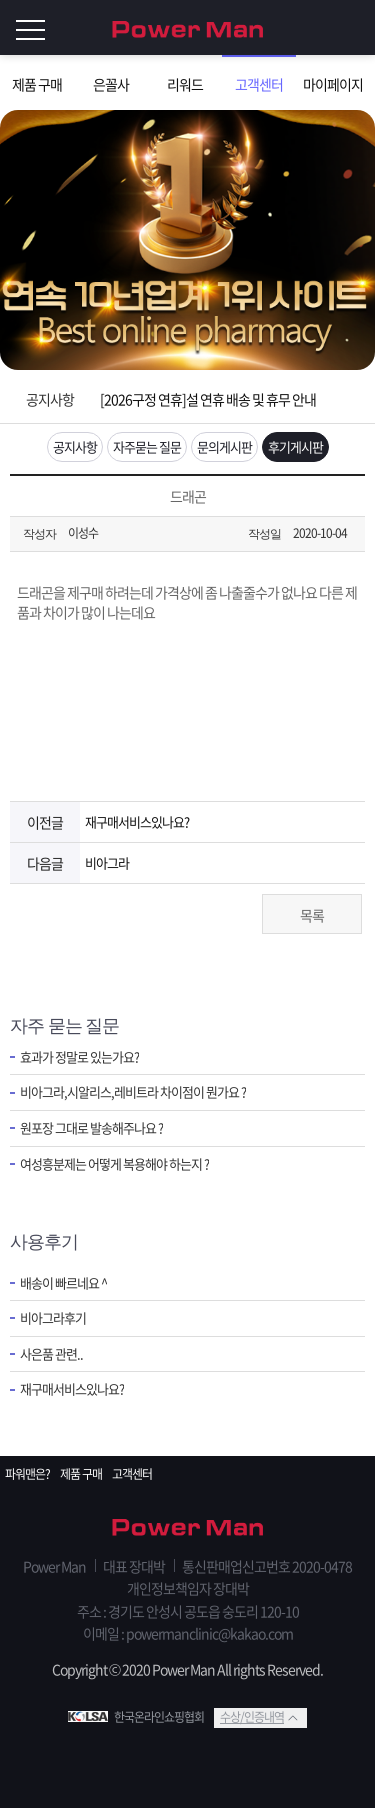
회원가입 (315, 28)
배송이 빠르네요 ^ (63, 1283)
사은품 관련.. (51, 1354)
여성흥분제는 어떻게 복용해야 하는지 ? (114, 1164)
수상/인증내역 (252, 1717)
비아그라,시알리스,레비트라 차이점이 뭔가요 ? (133, 1092)
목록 (312, 915)
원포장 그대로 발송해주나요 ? (91, 1128)
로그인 (355, 28)
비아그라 (107, 862)
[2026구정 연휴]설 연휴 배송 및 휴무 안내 (208, 399)
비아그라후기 (53, 1318)
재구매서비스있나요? (137, 821)
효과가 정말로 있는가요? (79, 1057)
